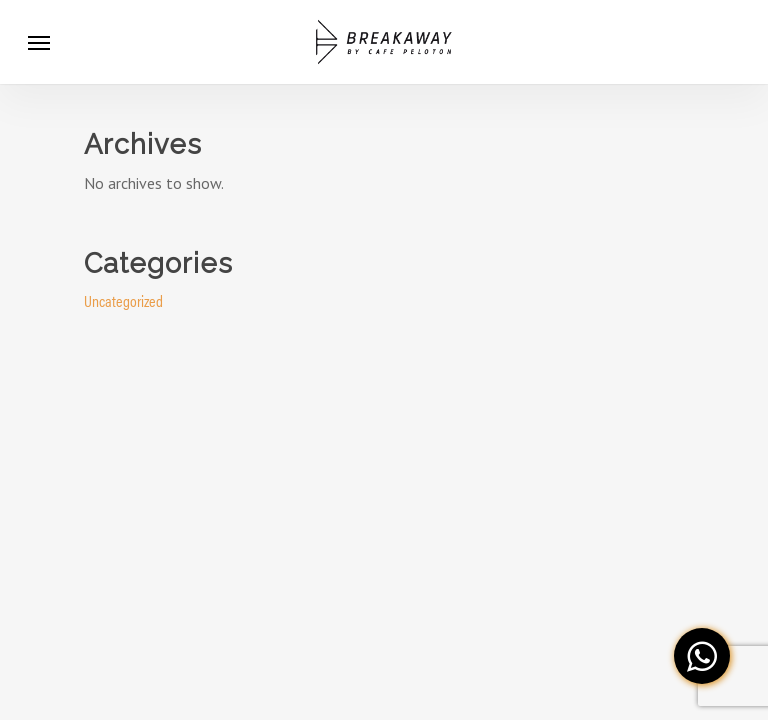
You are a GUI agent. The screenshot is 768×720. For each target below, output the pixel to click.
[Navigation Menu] (39, 42)
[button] (702, 656)
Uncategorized (123, 300)
